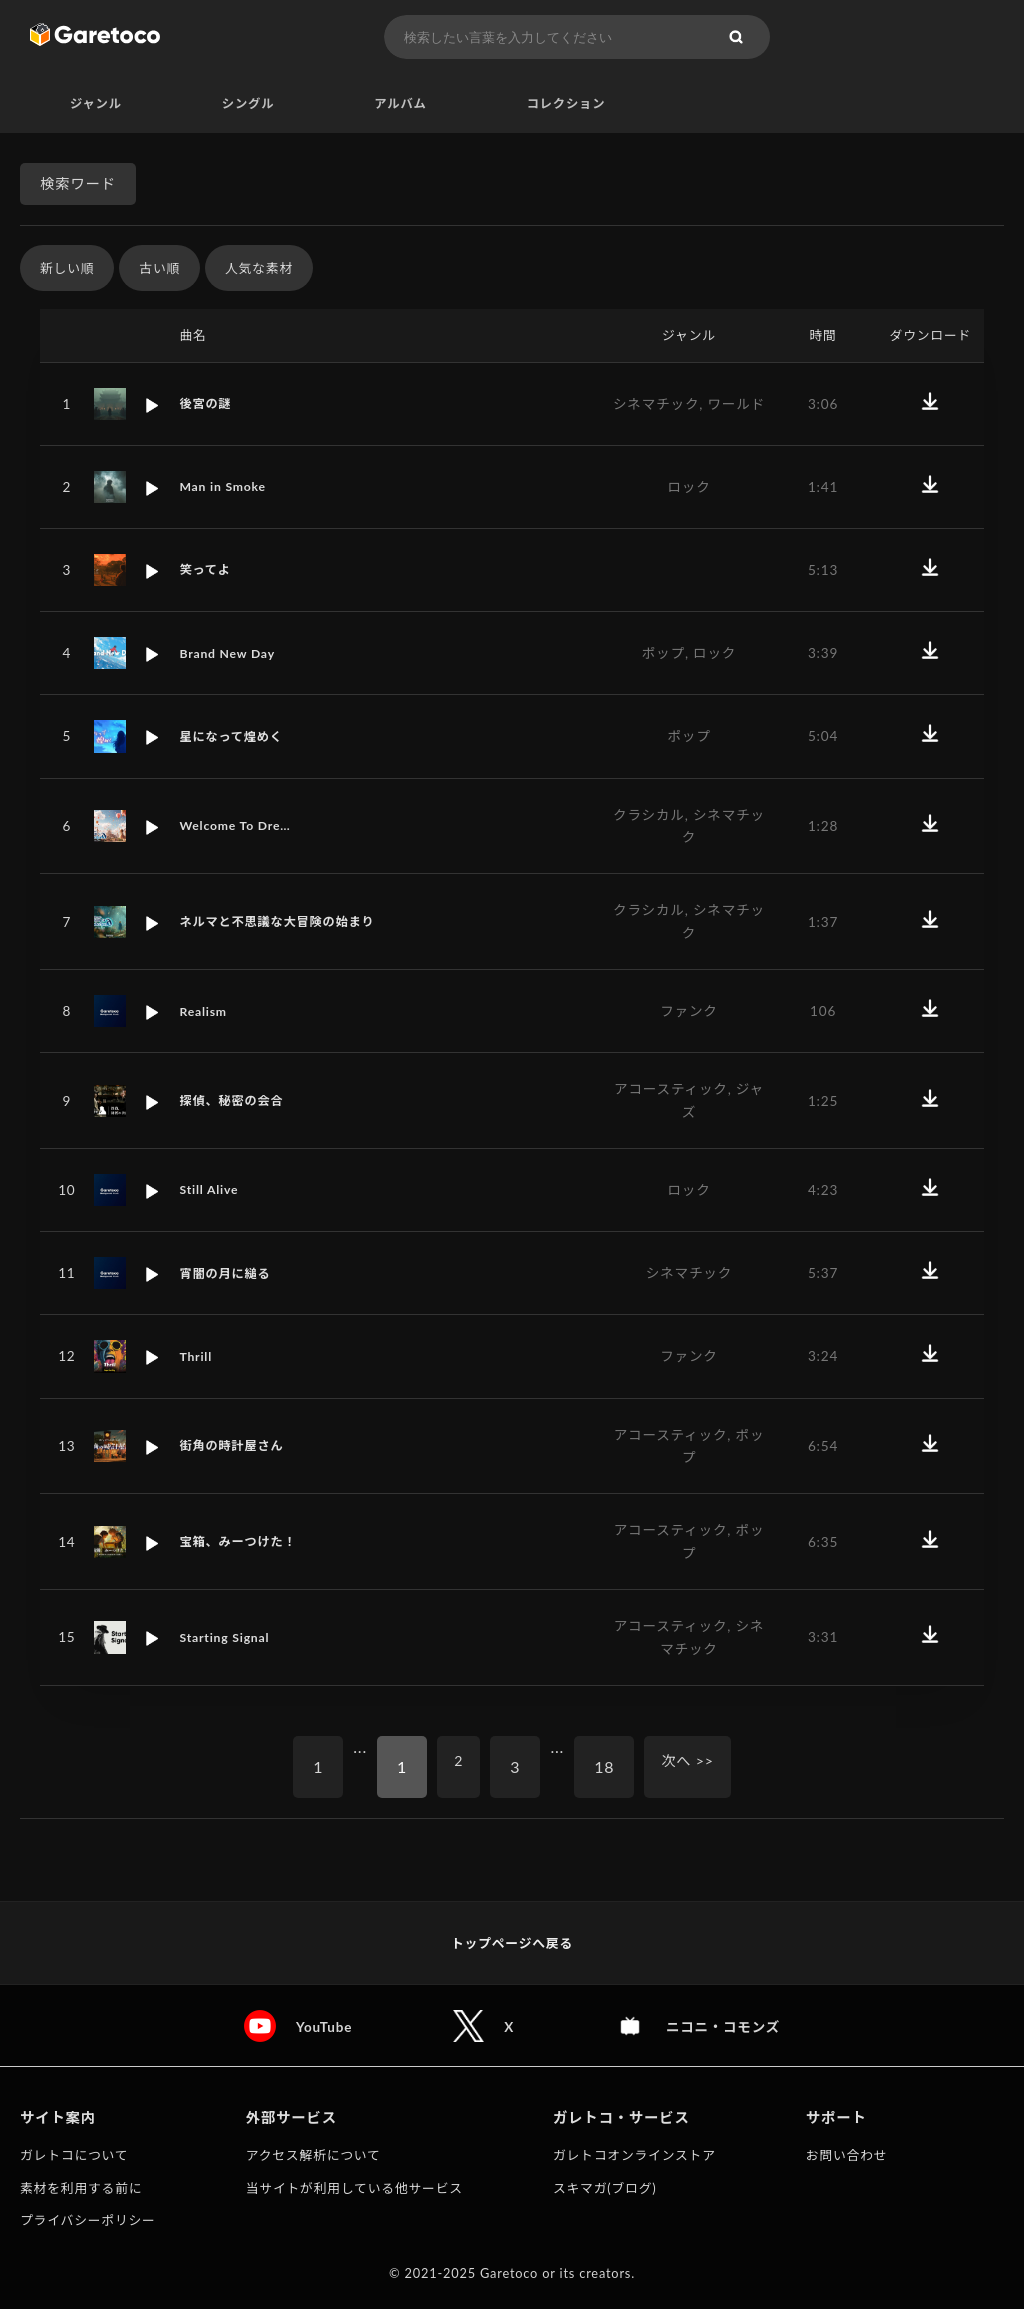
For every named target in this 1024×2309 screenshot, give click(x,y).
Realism (205, 1012)
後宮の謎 (208, 404)
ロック (688, 488)
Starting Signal (228, 1638)
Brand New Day (231, 654)
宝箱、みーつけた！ (244, 1542)
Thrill (197, 1357)
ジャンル (96, 104)
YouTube (320, 2026)
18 (602, 1767)
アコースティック (671, 1090)
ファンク (689, 1012)
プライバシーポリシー (88, 2220)
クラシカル (649, 815)
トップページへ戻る (512, 1943)
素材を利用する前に (81, 2188)
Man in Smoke (226, 488)
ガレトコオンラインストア (634, 2155)
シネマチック (656, 404)
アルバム (400, 104)
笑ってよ (207, 571)
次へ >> (691, 1767)
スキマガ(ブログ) (605, 2188)
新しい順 (67, 269)
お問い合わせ (847, 2155)
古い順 (159, 269)
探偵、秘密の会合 (236, 1101)
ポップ (663, 654)
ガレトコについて (74, 2155)
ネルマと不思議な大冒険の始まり (287, 922)
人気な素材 (259, 269)
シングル (248, 104)
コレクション (566, 104)
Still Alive (211, 1191)
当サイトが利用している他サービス (354, 2188)
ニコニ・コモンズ (724, 2026)
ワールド (736, 404)
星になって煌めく (236, 737)
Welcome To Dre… (240, 827)
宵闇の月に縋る (229, 1274)
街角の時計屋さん (236, 1447)
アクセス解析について (313, 2155)
